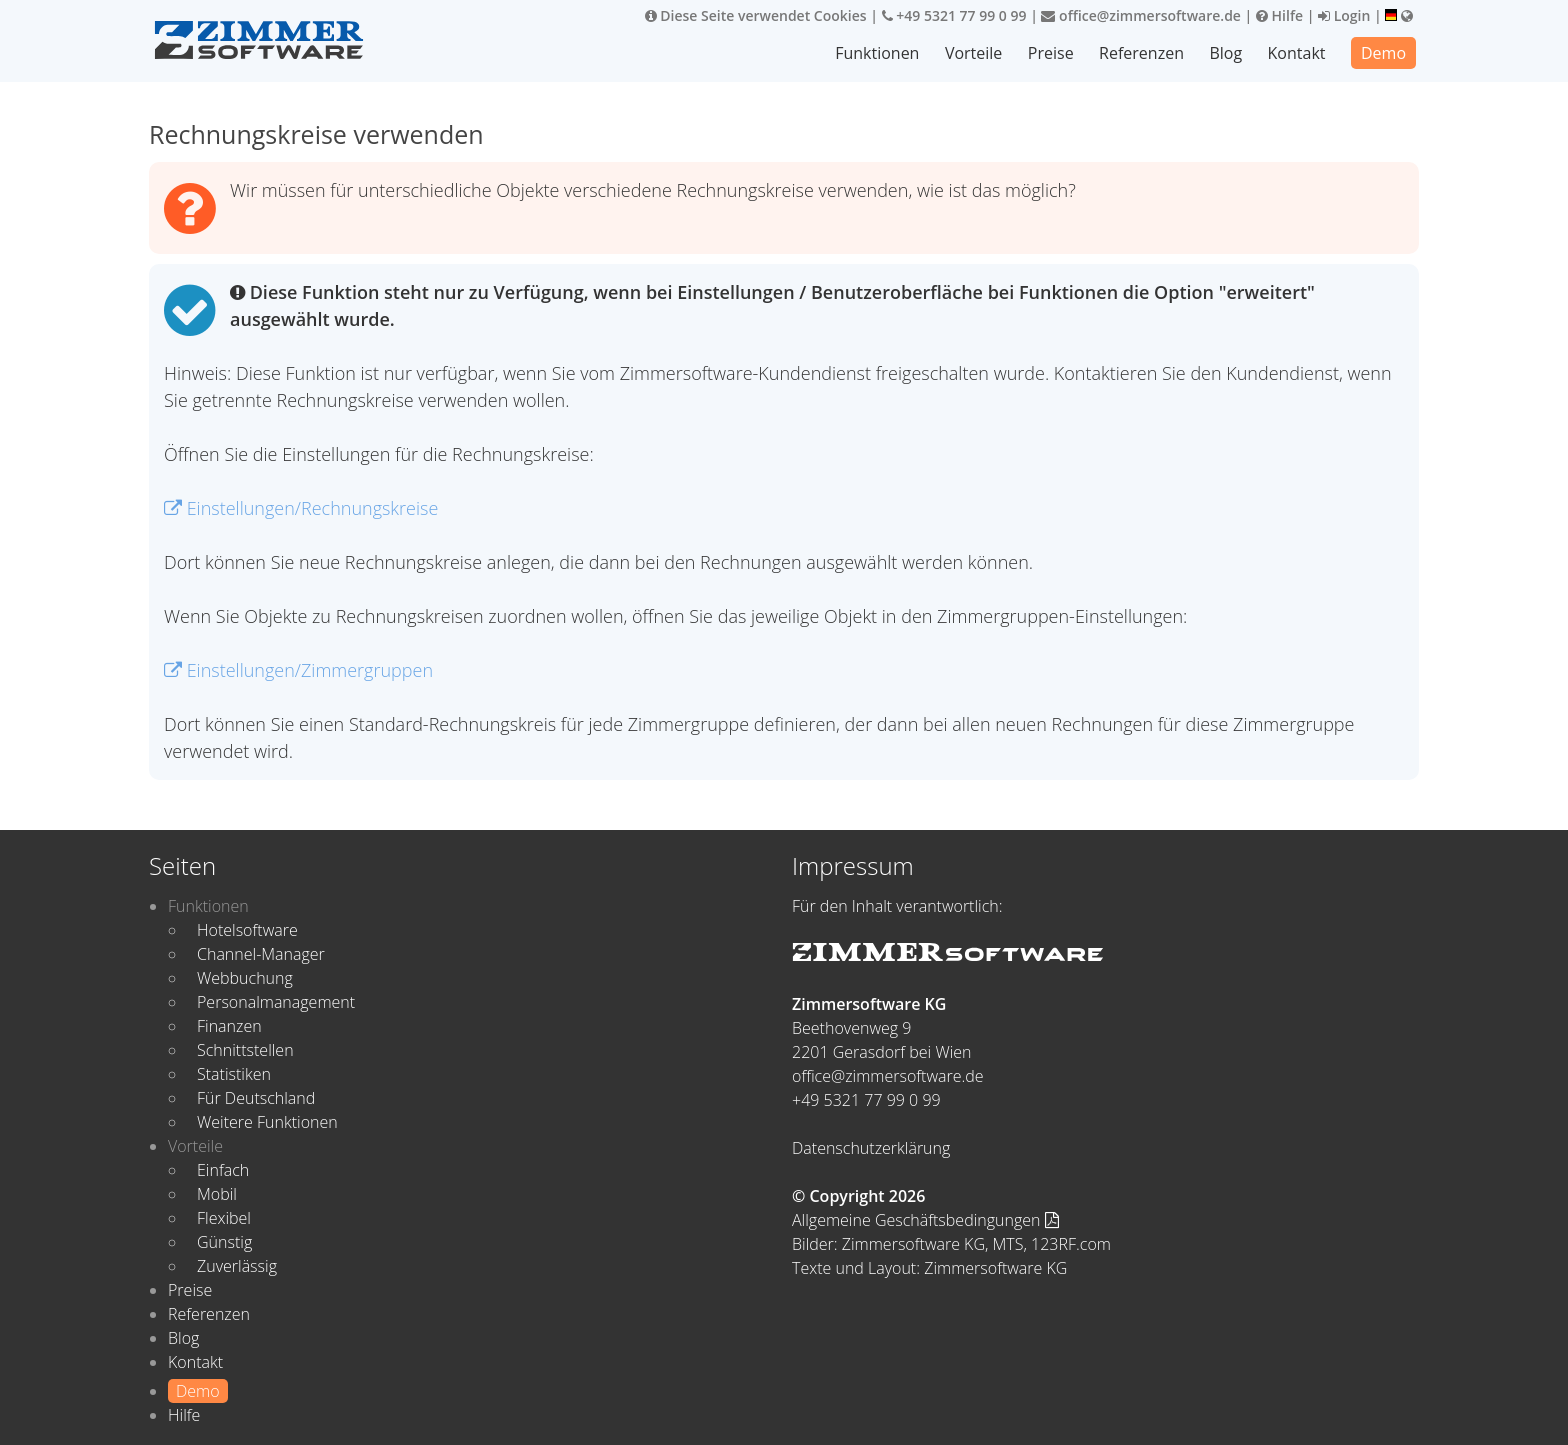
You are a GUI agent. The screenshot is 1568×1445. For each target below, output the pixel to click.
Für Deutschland (256, 1098)
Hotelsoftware (247, 930)
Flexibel (224, 1218)
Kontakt (1297, 53)
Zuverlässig (237, 1266)
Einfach (223, 1170)
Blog (1225, 53)
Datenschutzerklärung (871, 1148)
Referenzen (1141, 53)
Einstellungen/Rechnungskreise (301, 508)
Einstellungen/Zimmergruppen (298, 670)
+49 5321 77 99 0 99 (954, 15)
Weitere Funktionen (267, 1122)
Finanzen (229, 1026)
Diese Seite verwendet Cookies (756, 15)
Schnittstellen (245, 1050)
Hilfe (1279, 15)
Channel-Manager (261, 954)
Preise (1051, 53)
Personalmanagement (276, 1002)
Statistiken (234, 1074)
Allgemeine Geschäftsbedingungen (925, 1220)
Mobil (217, 1194)
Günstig (224, 1242)
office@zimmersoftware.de (1140, 15)
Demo (1383, 53)
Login (1344, 15)
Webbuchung (245, 978)
